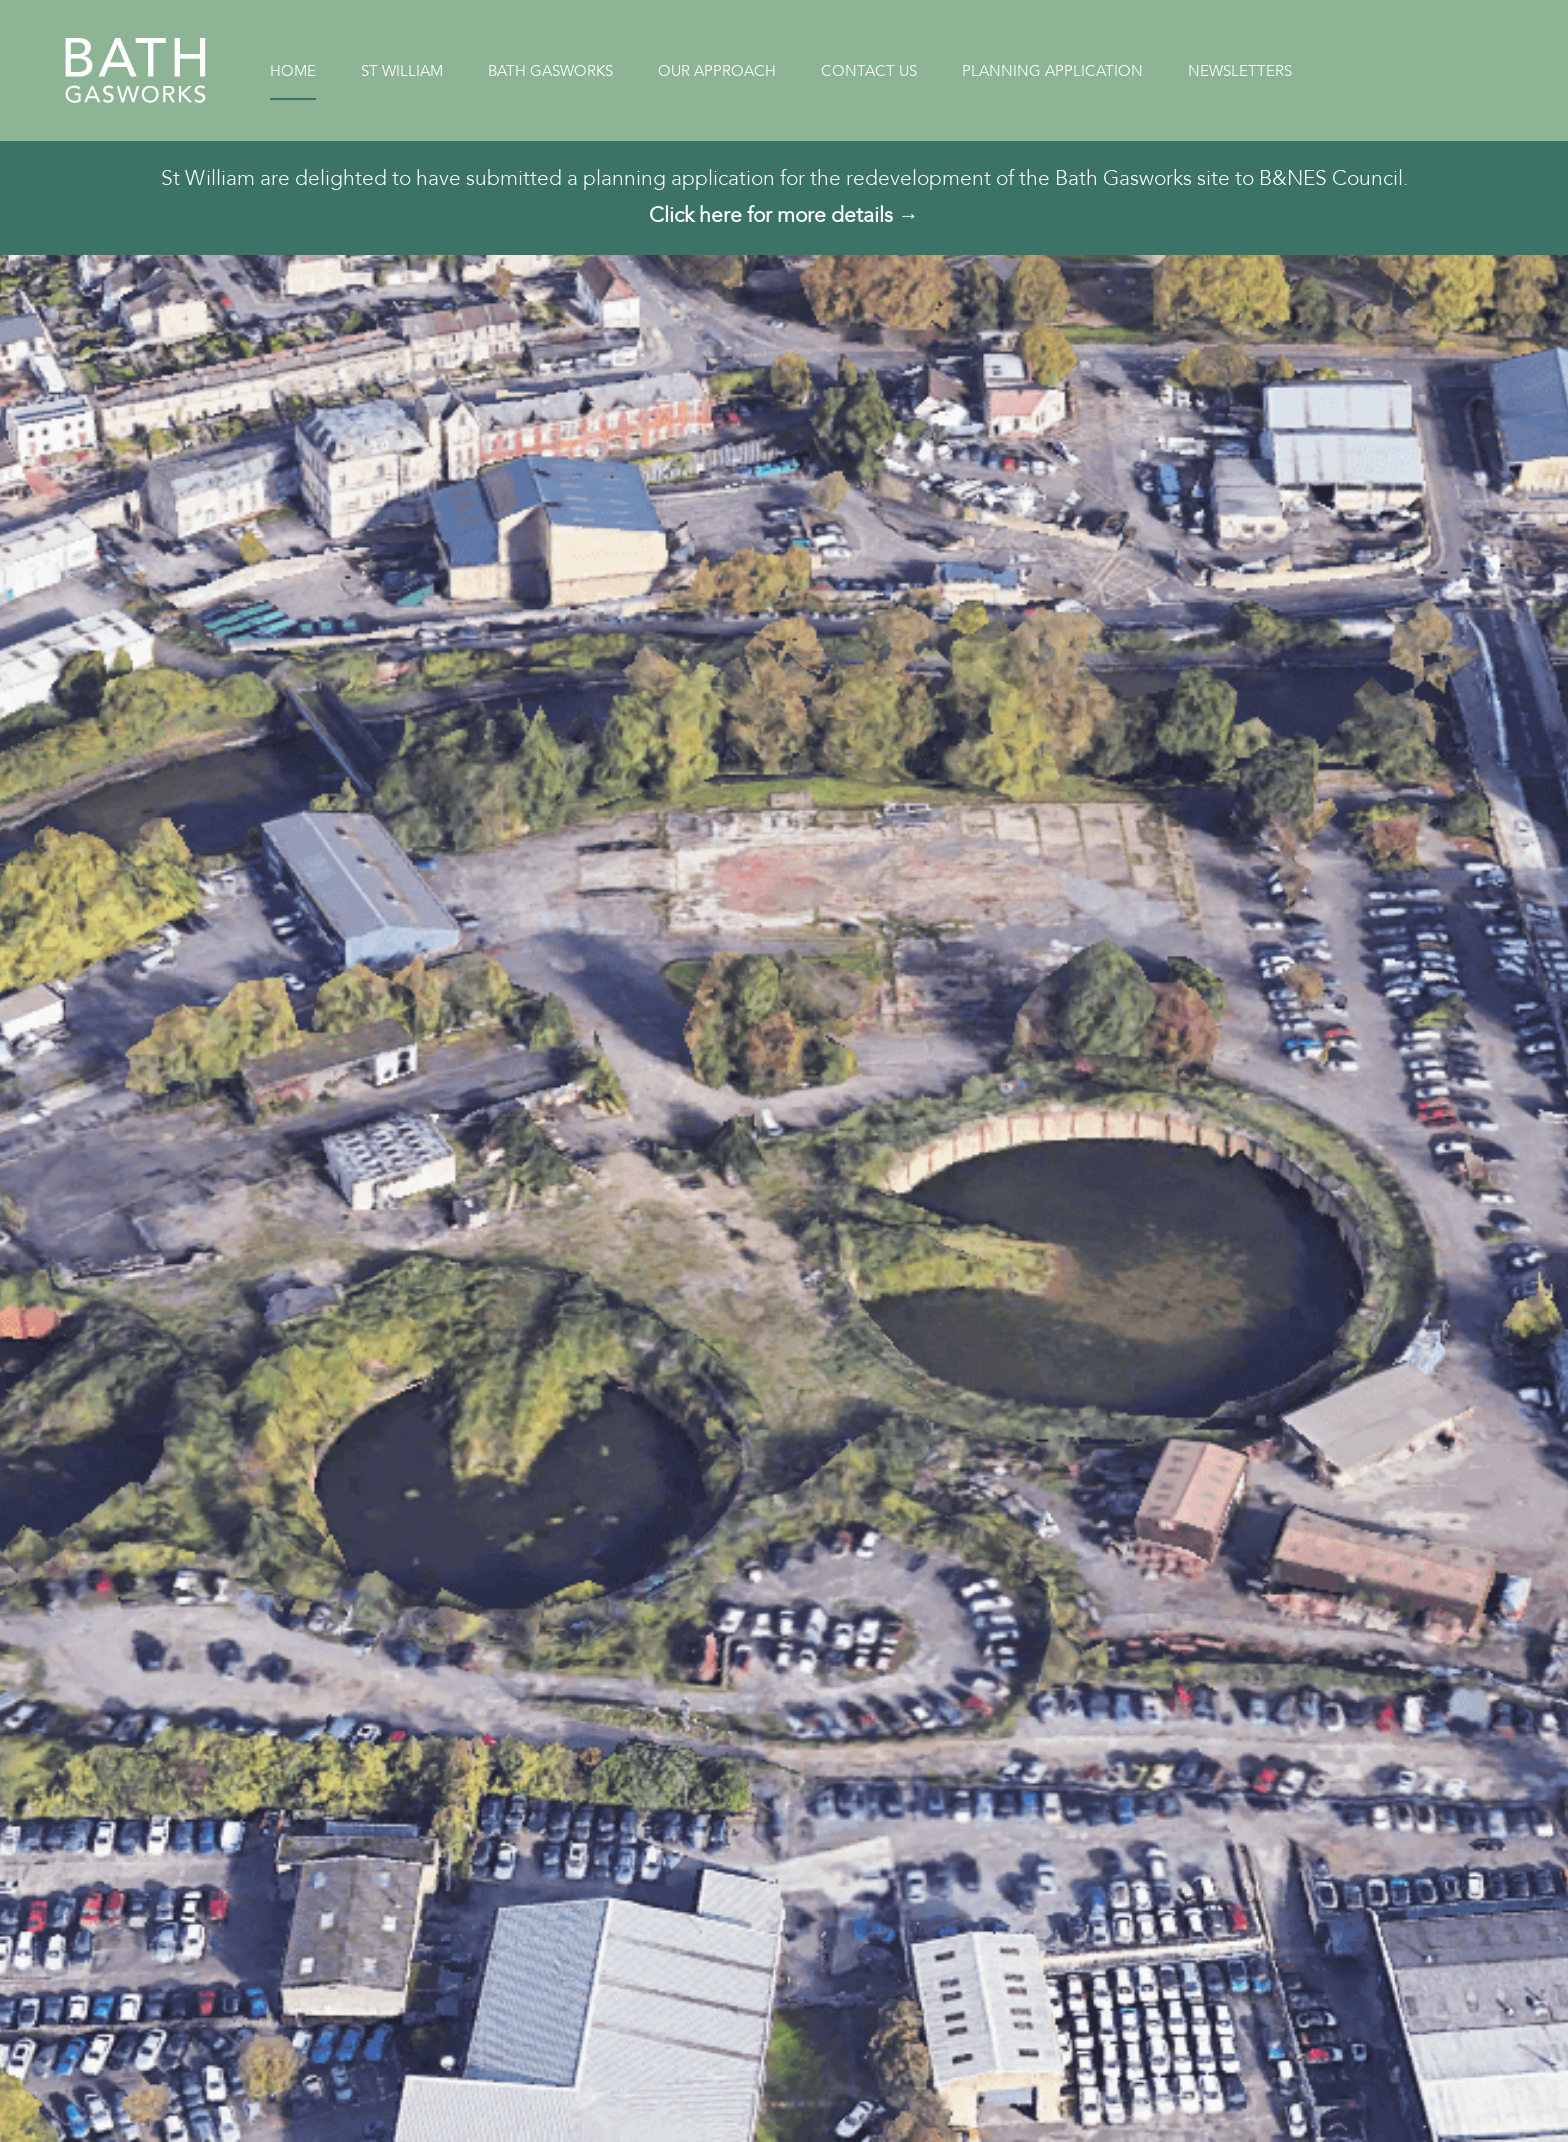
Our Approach (717, 71)
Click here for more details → (784, 215)
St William (402, 71)
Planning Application (1052, 71)
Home (293, 71)
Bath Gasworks (550, 71)
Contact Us (869, 71)
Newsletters (1240, 71)
